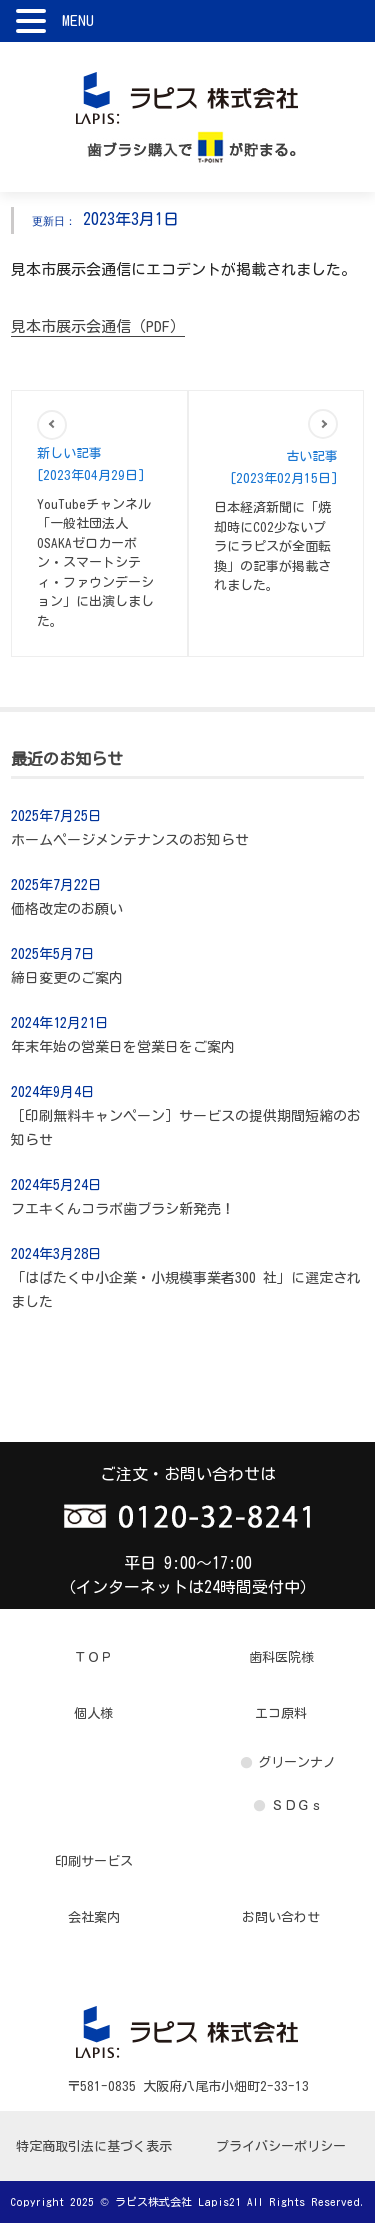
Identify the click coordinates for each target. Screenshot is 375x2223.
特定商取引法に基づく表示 (94, 2146)
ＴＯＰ (93, 1657)
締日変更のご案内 (67, 978)
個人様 (93, 1713)
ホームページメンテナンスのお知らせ (130, 840)
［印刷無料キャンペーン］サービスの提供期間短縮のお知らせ (186, 1128)
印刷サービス (94, 1861)
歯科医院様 (281, 1657)
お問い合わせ (281, 1917)
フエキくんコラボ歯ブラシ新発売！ (123, 1209)
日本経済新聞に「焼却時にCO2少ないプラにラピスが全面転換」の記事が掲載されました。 (272, 546)
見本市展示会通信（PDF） (98, 326)
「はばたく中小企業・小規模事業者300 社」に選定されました (186, 1290)
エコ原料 (281, 1713)
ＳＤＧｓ (297, 1805)
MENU (78, 20)
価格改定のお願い (67, 909)
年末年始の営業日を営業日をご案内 (123, 1047)
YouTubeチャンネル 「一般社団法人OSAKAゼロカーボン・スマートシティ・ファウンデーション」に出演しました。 (95, 563)
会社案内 (94, 1917)
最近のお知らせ (67, 759)
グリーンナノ (297, 1762)
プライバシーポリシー (281, 2146)
